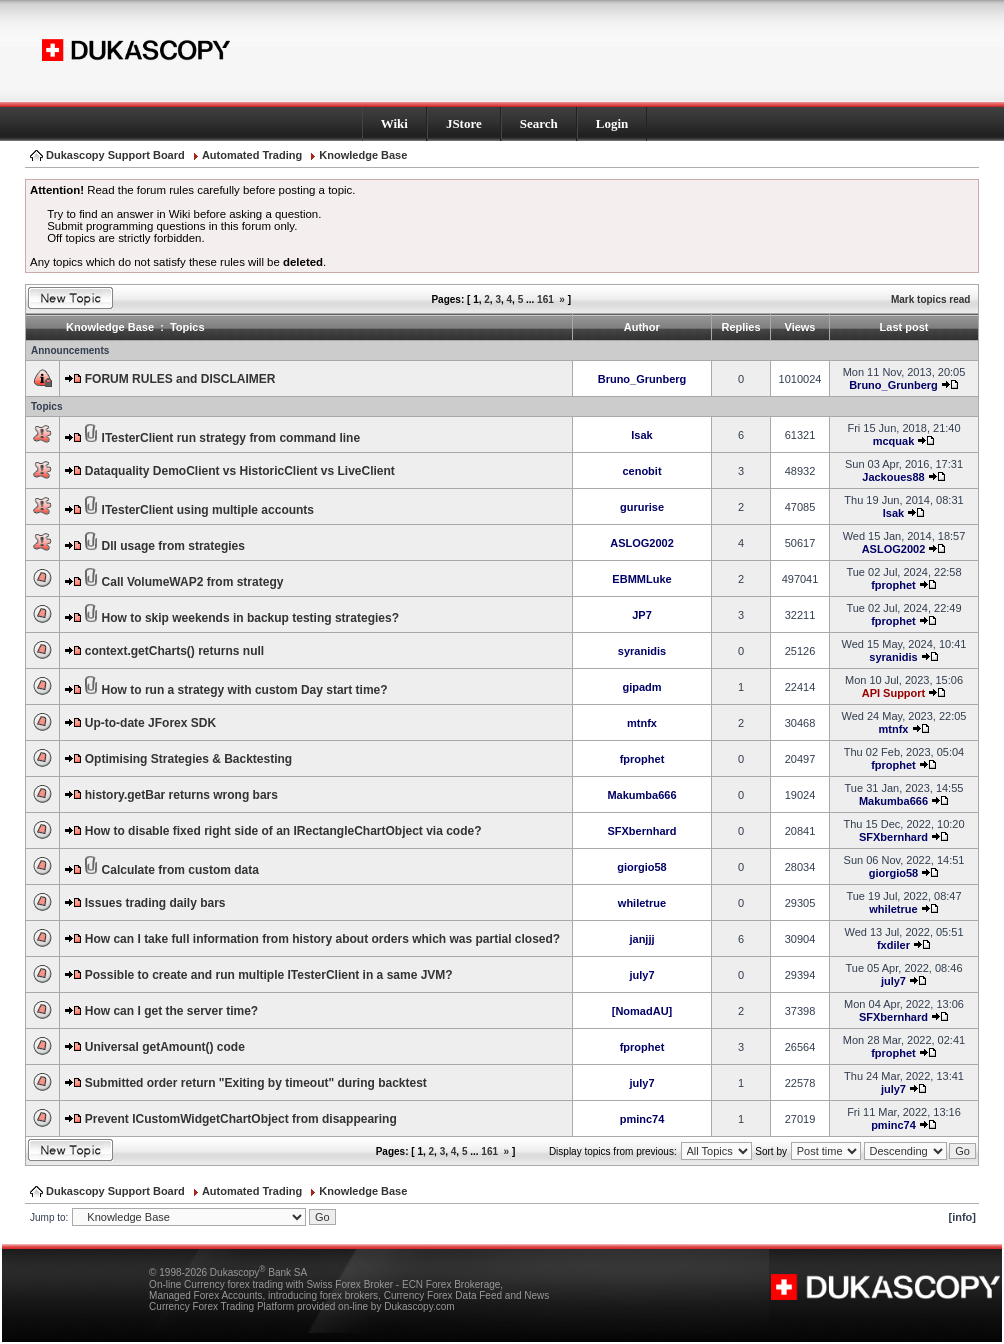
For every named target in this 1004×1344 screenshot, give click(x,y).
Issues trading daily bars (155, 903)
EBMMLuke (641, 579)
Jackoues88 (893, 477)
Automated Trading (252, 155)
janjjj (641, 939)
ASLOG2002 (642, 543)
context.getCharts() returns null (174, 651)
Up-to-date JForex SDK (150, 723)
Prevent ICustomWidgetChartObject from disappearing (241, 1119)
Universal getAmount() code (165, 1047)
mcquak (894, 441)
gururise (642, 507)
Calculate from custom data (180, 870)
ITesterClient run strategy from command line (231, 438)
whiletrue (642, 903)
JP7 (642, 615)
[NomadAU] (642, 1011)
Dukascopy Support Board (115, 155)
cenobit (641, 471)
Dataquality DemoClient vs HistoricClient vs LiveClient (240, 471)
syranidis (642, 651)
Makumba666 (641, 795)
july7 (641, 975)
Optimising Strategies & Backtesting (188, 759)
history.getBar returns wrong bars (181, 795)
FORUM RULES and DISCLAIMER (180, 379)
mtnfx (642, 723)
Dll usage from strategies (173, 546)
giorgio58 (642, 867)
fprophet (893, 585)
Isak (641, 435)
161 (545, 299)
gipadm (641, 687)
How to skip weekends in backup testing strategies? (250, 618)
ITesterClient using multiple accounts (208, 510)
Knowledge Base (363, 155)
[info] (962, 1217)
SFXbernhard (641, 831)
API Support (894, 693)
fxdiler (893, 945)
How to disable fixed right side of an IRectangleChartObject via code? (283, 831)
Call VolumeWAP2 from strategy (193, 582)
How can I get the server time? (171, 1011)
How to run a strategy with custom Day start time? (245, 690)
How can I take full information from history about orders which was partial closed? (322, 939)
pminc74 (642, 1119)
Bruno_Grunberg (642, 379)
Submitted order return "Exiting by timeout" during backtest (256, 1083)
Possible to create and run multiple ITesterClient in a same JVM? (269, 975)
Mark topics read (930, 299)
